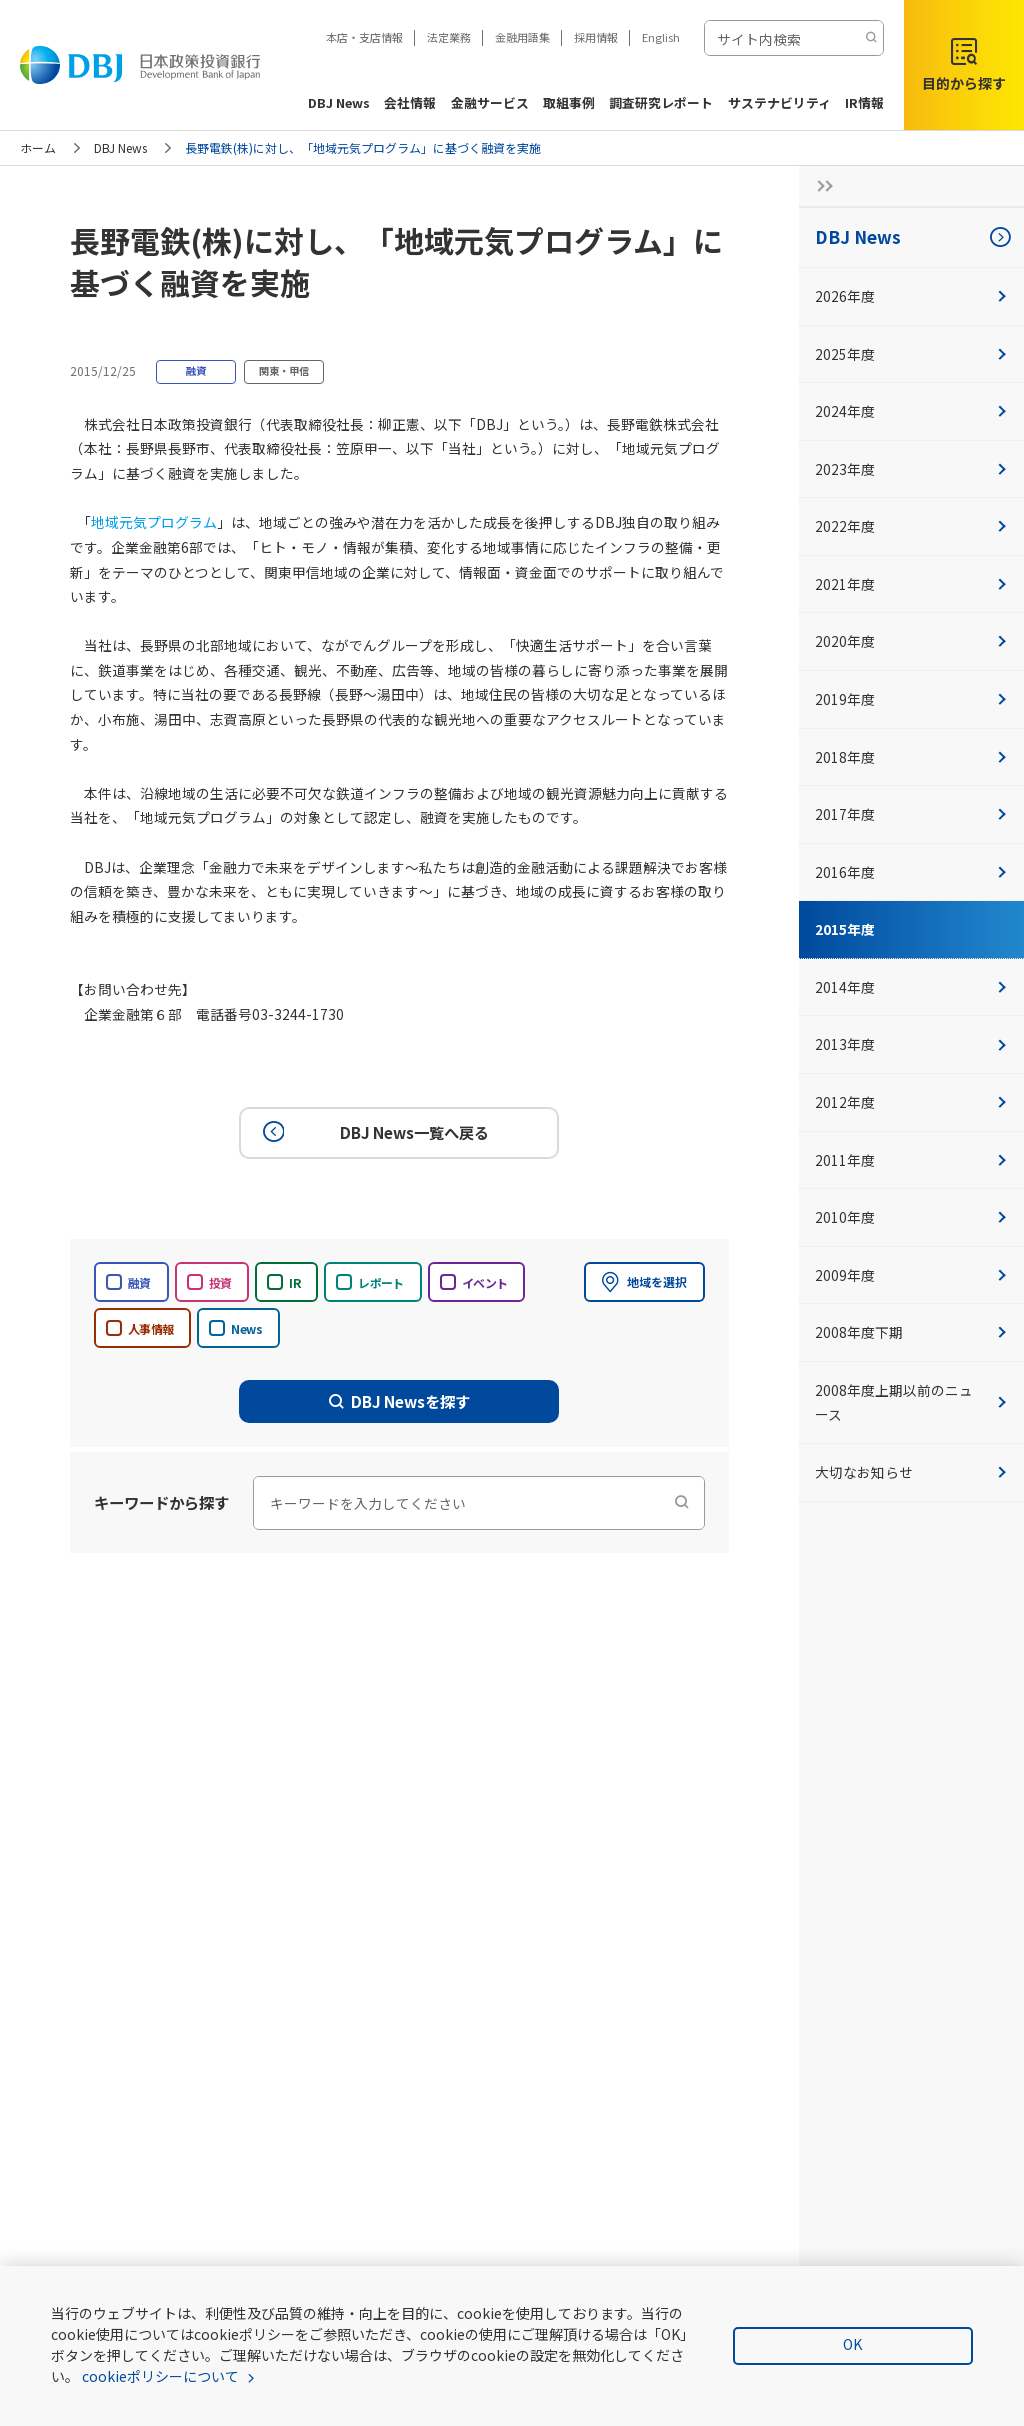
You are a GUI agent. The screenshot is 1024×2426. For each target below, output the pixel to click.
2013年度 (911, 1044)
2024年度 (911, 411)
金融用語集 (522, 37)
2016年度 (911, 872)
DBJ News (120, 147)
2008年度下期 (911, 1332)
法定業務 (449, 37)
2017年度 (911, 814)
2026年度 (911, 296)
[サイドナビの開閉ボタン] (819, 186)
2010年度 (911, 1217)
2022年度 (911, 526)
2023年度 (911, 469)
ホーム (38, 147)
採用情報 (596, 37)
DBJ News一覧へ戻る (373, 1132)
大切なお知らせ (911, 1472)
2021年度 (911, 584)
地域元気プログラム (154, 522)
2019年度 (911, 699)
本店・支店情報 (364, 37)
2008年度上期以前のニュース (911, 1402)
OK (852, 2344)
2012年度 (911, 1102)
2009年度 (911, 1275)
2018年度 (911, 757)
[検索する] (871, 38)
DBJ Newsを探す (400, 1401)
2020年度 (911, 641)
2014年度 (911, 987)
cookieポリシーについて (160, 2376)
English (661, 37)
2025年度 (911, 354)
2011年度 (911, 1160)
